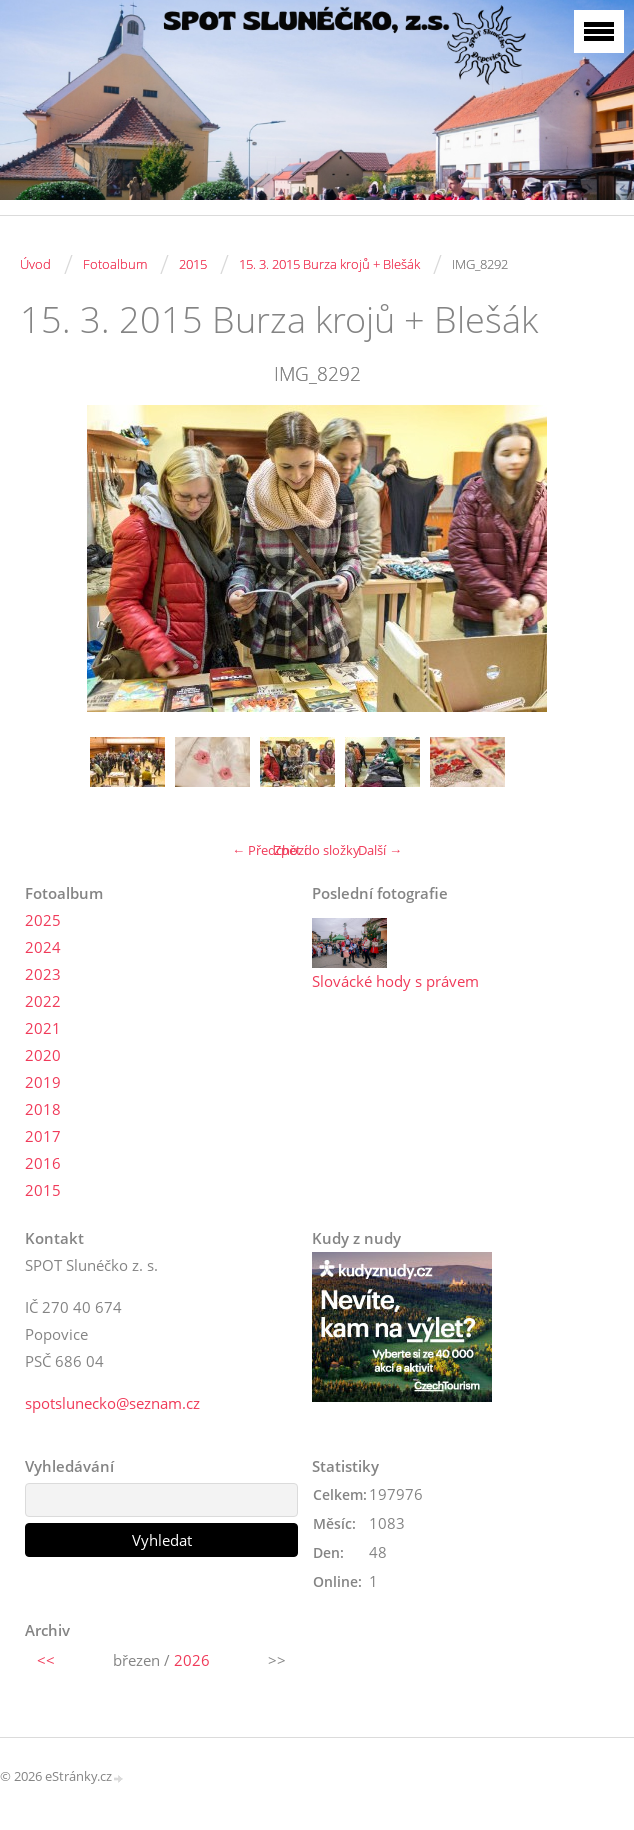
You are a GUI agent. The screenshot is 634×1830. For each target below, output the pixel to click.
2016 (43, 1163)
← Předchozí (269, 850)
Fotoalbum (115, 264)
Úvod (35, 264)
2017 (43, 1136)
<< (46, 1660)
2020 (43, 1055)
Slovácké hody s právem (395, 981)
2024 (43, 947)
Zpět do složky (317, 850)
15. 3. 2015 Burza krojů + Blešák (329, 264)
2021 (43, 1028)
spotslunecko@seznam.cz (112, 1403)
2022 (43, 1001)
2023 (43, 974)
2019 (43, 1082)
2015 (193, 264)
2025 (43, 920)
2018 (43, 1109)
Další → (380, 850)
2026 (192, 1660)
